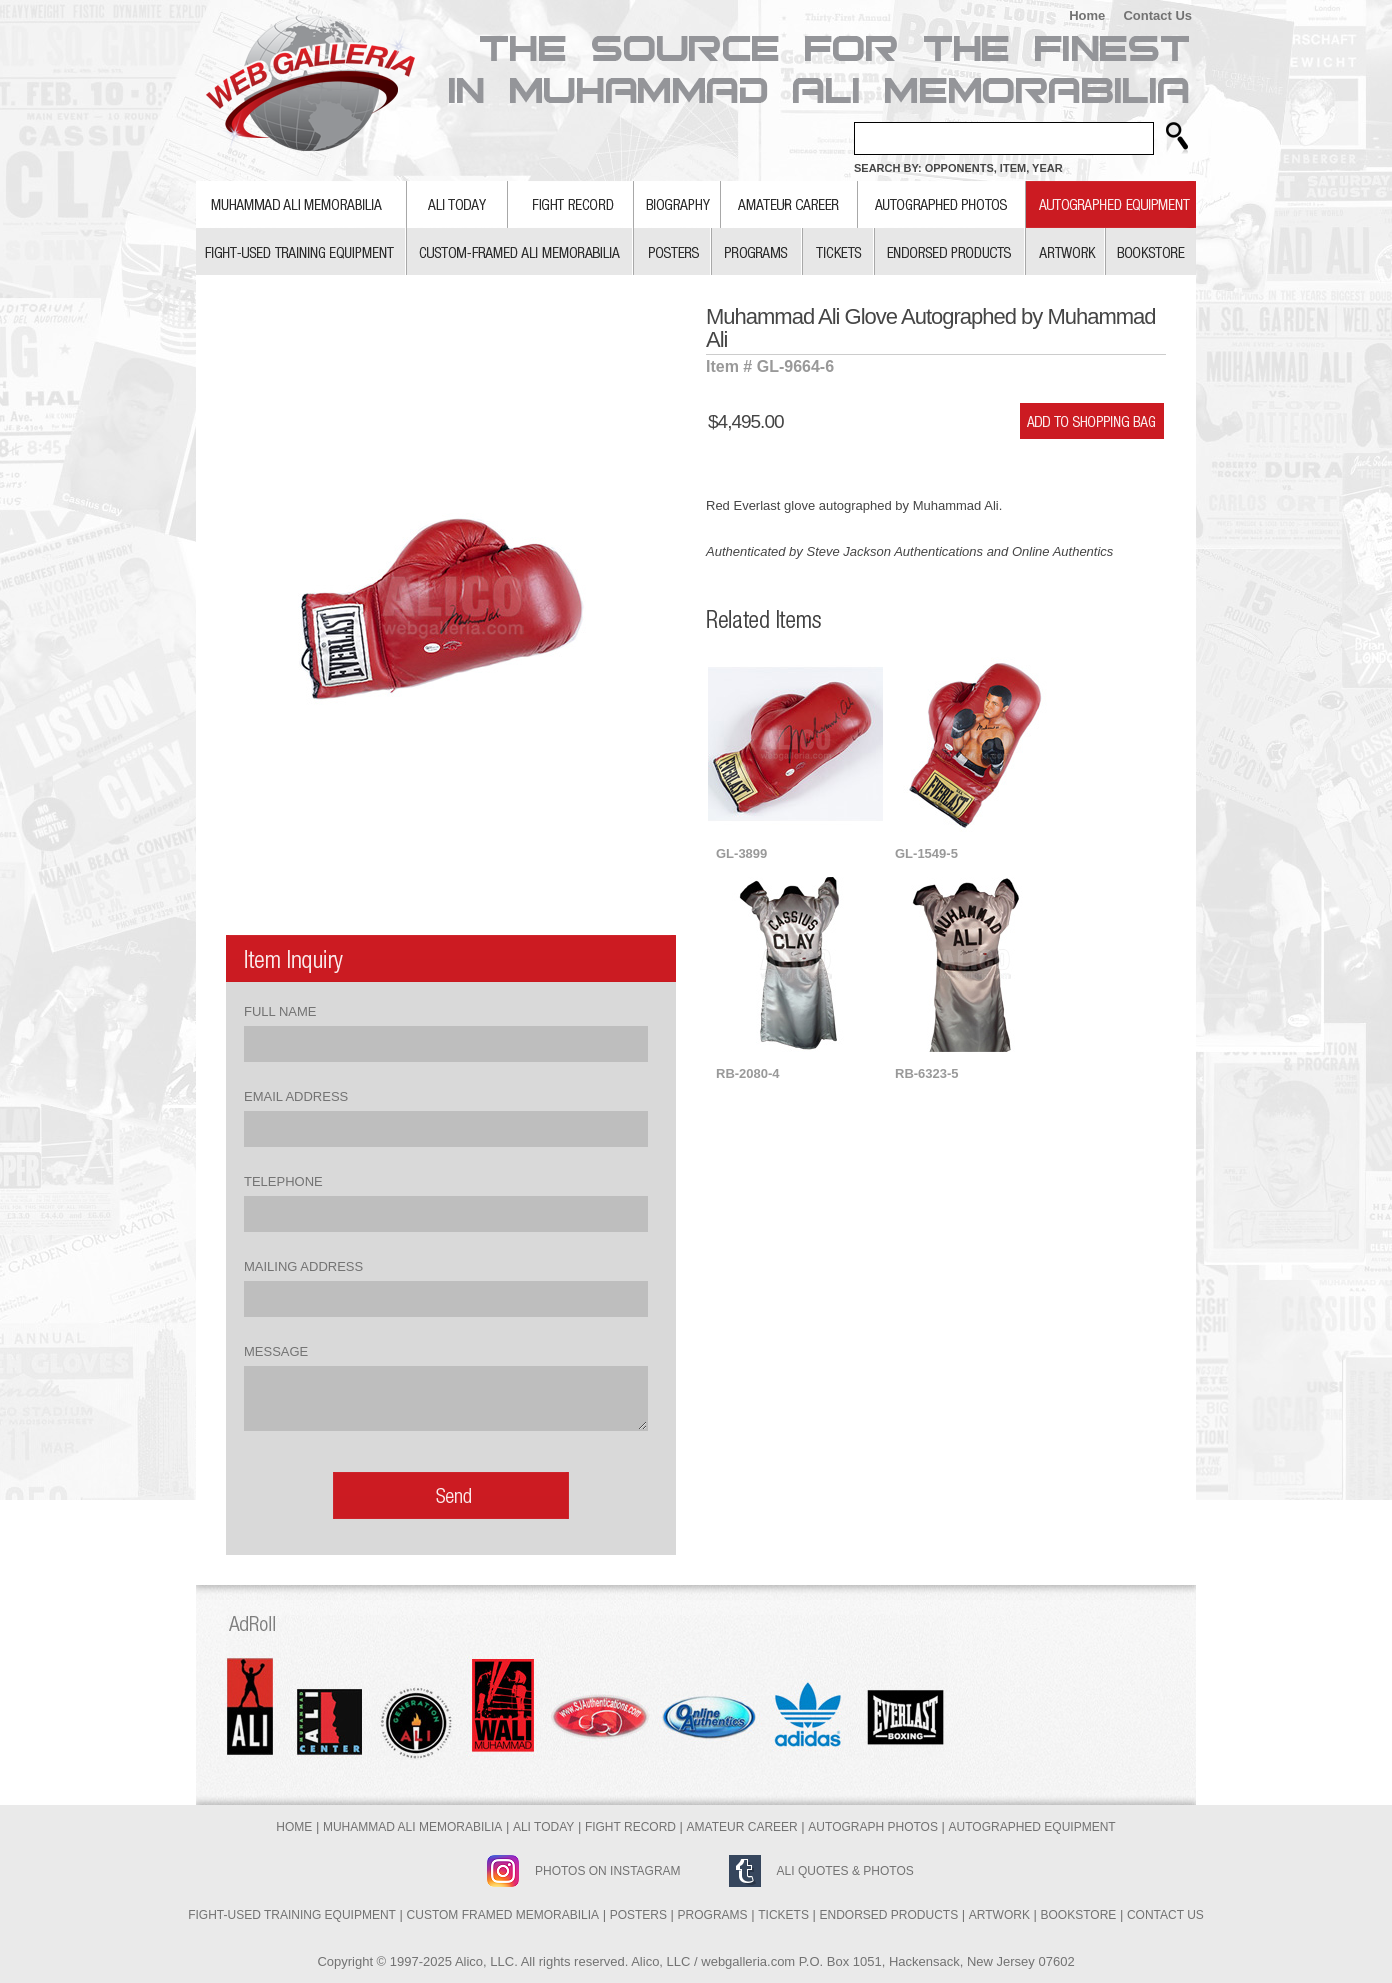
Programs (713, 1915)
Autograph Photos (873, 1827)
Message (276, 1351)
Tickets (783, 1915)
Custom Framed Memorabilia (503, 1915)
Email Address (296, 1096)
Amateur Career (742, 1827)
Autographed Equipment (1032, 1827)
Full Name (280, 1011)
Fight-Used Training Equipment (292, 1915)
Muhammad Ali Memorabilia (412, 1827)
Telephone (283, 1181)
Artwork (999, 1915)
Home (1087, 15)
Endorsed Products (889, 1915)
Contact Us (1157, 15)
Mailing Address (303, 1266)
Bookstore (1079, 1915)
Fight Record (630, 1827)
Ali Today (543, 1827)
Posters (638, 1915)
